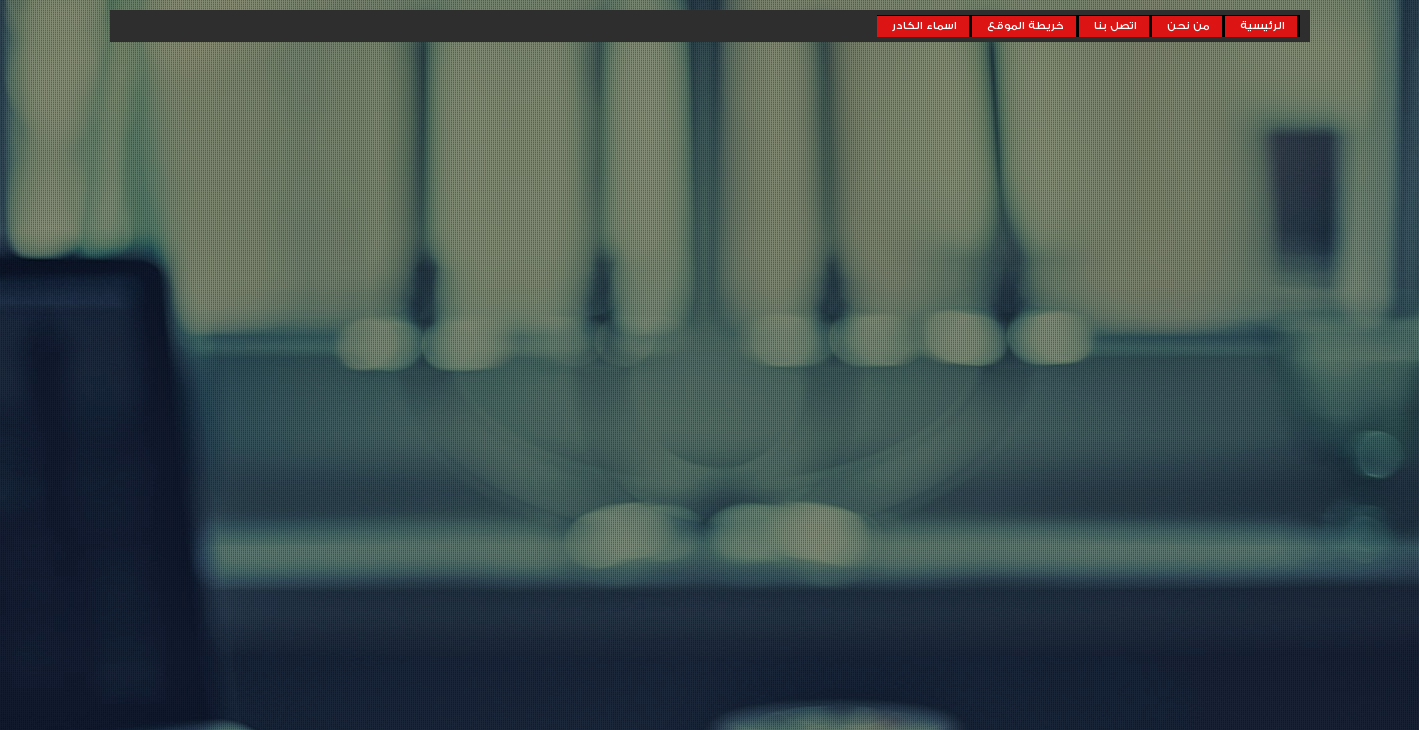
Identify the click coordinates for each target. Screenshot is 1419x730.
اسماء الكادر (924, 26)
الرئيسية (1262, 26)
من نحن (1188, 26)
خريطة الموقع (1025, 26)
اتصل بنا (1115, 26)
